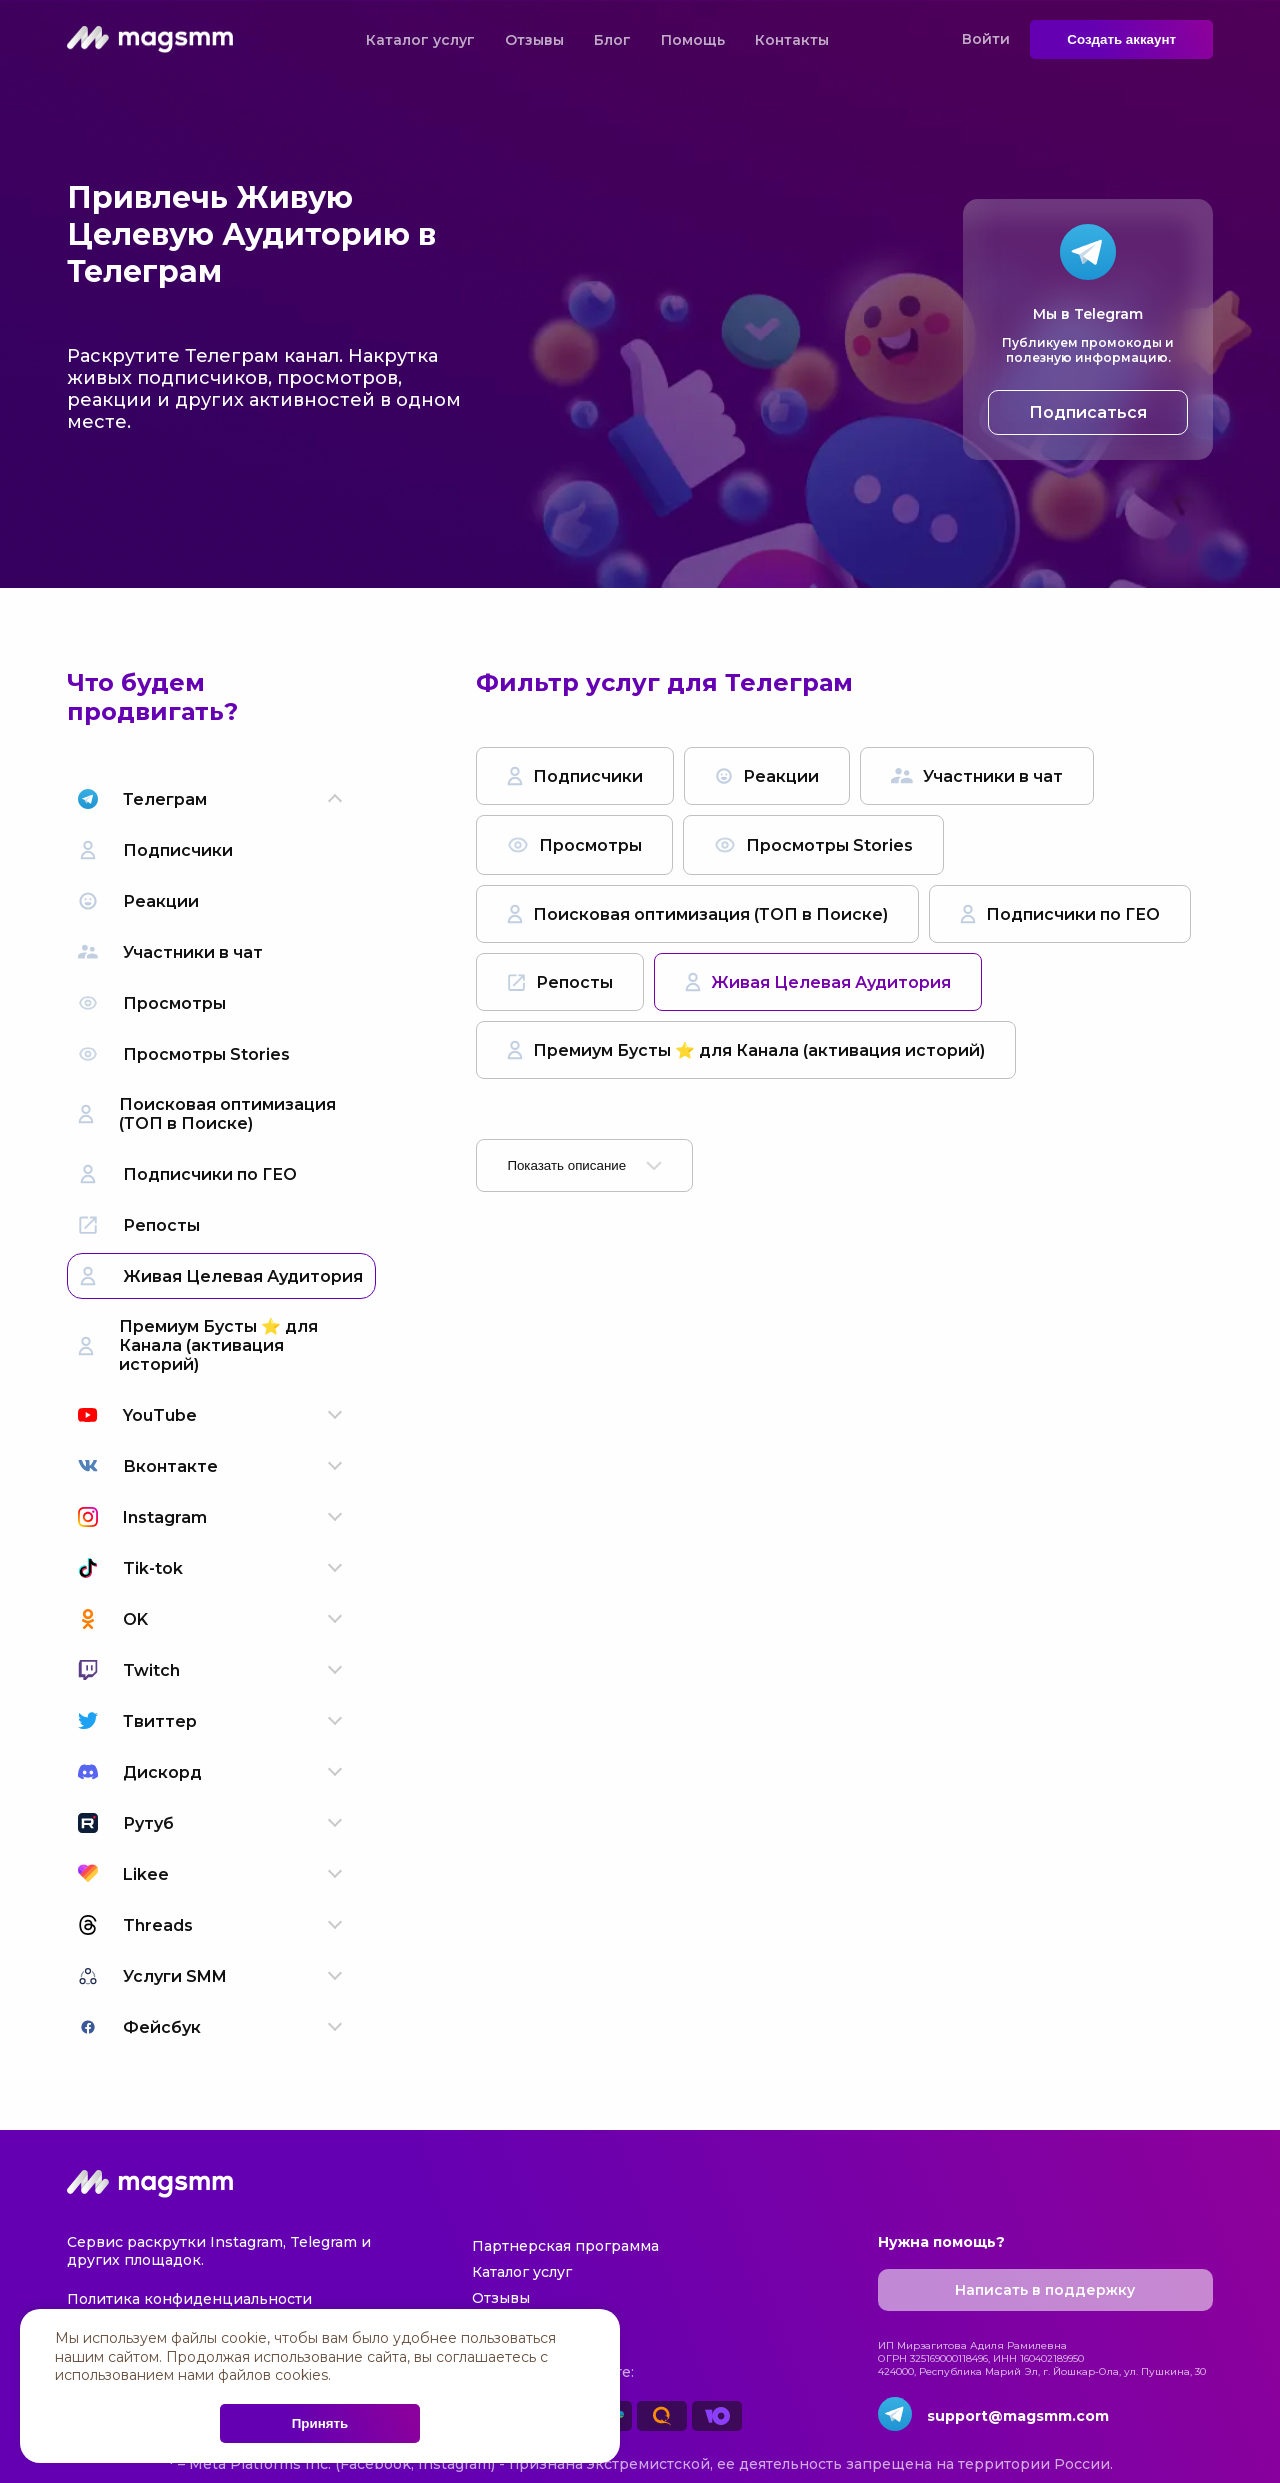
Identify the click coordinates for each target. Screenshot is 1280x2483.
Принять (320, 2423)
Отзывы (534, 40)
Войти (986, 39)
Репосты (560, 982)
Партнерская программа (565, 2246)
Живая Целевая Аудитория (818, 982)
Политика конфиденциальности (189, 2299)
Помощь (693, 40)
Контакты (792, 40)
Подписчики (575, 776)
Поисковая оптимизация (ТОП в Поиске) (697, 914)
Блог (612, 40)
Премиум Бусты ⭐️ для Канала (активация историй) (746, 1050)
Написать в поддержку (1045, 2290)
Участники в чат (977, 776)
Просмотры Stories (813, 845)
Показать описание (584, 1165)
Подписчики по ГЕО (1060, 914)
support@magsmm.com (1018, 2416)
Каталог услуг (420, 40)
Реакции (767, 776)
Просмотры (574, 845)
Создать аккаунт (1121, 39)
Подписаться (1088, 412)
